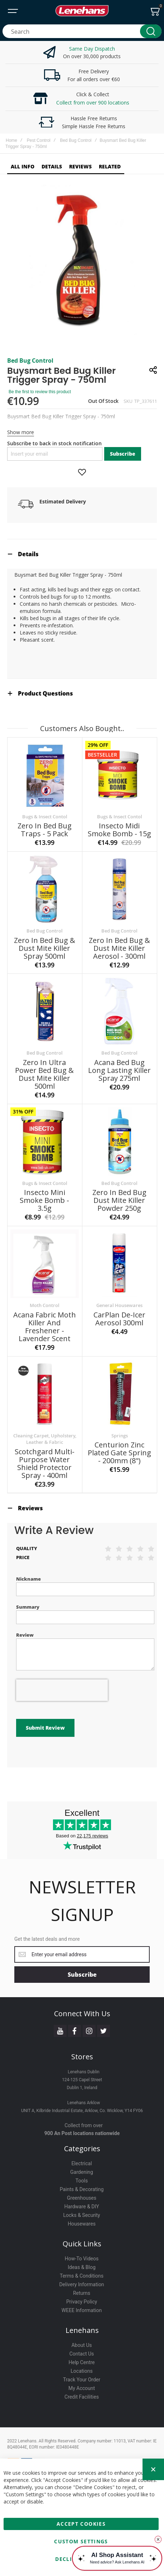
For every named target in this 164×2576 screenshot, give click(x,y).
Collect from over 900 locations (92, 102)
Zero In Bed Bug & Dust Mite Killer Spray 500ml (44, 950)
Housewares (82, 2204)
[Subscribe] (82, 1955)
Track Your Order (81, 2360)
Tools (82, 2161)
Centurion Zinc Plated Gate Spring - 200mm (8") (119, 1454)
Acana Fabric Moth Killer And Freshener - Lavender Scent (44, 1328)
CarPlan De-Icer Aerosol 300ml (119, 1320)
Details (28, 556)
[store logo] (82, 11)
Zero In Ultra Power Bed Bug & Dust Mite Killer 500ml (44, 1076)
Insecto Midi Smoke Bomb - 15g (119, 831)
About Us (81, 2325)
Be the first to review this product (40, 393)
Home (11, 140)
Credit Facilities (81, 2377)
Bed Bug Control (75, 140)
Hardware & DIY (81, 2187)
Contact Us (81, 2334)
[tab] (82, 556)
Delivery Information (81, 2265)
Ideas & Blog (82, 2247)
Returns (81, 2273)
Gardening (81, 2152)
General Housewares (119, 1307)
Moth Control (44, 1307)
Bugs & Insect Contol (44, 818)
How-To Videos (81, 2239)
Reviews (30, 1510)
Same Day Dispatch (92, 48)
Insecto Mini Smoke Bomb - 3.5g (44, 1202)
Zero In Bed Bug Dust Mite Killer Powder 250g (119, 1202)
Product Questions (45, 695)
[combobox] (82, 31)
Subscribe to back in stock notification (54, 445)
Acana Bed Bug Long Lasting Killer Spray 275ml (119, 1072)
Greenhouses (81, 2178)
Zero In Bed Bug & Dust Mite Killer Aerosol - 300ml (119, 950)
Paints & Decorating (82, 2169)
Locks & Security (81, 2195)
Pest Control (38, 140)
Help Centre (81, 2342)
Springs (119, 1437)
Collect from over (83, 2105)
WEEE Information (82, 2290)
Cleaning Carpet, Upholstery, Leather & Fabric (44, 1440)
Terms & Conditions (81, 2256)
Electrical (81, 2144)
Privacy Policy (81, 2282)
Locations (81, 2351)
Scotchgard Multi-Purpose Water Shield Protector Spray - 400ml (44, 1465)
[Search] (150, 31)
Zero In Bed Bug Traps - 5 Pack (45, 831)
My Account (81, 2368)
